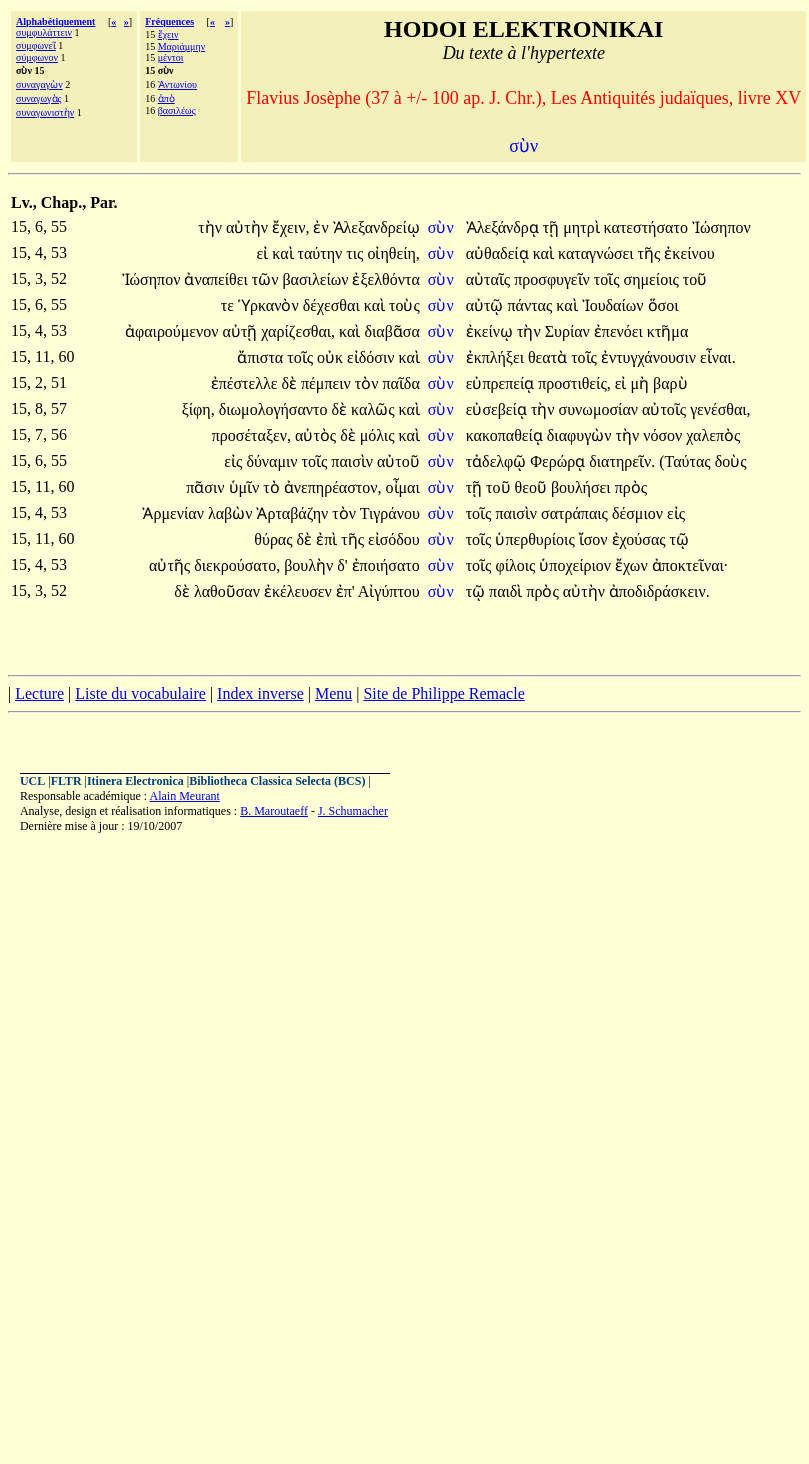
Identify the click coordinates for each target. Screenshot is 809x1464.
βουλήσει (583, 487)
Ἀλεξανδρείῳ (376, 227)
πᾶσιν (207, 487)
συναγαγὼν (39, 84)
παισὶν (354, 461)
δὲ (291, 383)
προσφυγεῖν (554, 279)
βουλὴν (310, 565)
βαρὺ (670, 383)
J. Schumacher (353, 811)
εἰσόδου (394, 539)
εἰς (235, 461)
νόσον (664, 435)
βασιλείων (317, 279)
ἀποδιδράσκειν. (659, 591)
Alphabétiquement (55, 21)
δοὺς (731, 461)
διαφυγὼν (581, 435)
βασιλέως (177, 110)
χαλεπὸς (713, 435)
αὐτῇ (242, 331)
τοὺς (404, 305)
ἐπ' (345, 591)
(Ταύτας (686, 461)
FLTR (66, 781)
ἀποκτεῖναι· (690, 565)
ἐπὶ (328, 539)
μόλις (379, 435)
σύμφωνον (37, 57)
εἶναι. (718, 357)
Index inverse (260, 693)
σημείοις (653, 279)
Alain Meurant (185, 796)
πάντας (531, 305)
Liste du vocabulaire (140, 693)
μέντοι (171, 57)
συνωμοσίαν (600, 409)
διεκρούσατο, (237, 565)
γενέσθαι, (720, 409)
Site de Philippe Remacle (443, 693)
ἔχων (633, 565)
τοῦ (695, 279)
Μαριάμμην (182, 46)
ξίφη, (198, 409)
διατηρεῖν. (622, 461)
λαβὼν (232, 513)
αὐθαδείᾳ (499, 253)
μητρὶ (583, 227)
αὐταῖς (490, 279)
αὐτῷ (487, 305)
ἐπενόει (620, 331)
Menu (333, 693)
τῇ (553, 227)
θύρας (275, 539)
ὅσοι (663, 305)
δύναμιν (273, 461)
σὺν (443, 227)
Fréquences (169, 21)
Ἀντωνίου (177, 84)
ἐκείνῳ (491, 331)
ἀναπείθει (217, 279)
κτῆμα (667, 331)
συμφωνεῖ (36, 45)
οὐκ (332, 357)
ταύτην (322, 253)
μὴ (641, 383)
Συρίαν (569, 331)
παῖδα (400, 383)
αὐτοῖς (666, 409)
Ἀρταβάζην (294, 513)
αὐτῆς (171, 565)
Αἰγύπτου (389, 591)
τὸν (369, 383)
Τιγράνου (390, 513)
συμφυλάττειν (44, 32)
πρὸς (631, 487)
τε (229, 305)
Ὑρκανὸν (270, 305)
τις (356, 253)
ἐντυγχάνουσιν (650, 357)
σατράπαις (576, 513)
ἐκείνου (689, 253)
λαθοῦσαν (229, 591)
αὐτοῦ (398, 461)
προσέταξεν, (251, 435)
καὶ (284, 253)
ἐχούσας (641, 539)
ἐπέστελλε (246, 383)
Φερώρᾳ (559, 461)
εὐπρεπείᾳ (502, 383)
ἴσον (595, 539)
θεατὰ (549, 357)
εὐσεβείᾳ (498, 409)
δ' (342, 565)
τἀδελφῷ (498, 461)
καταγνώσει (598, 253)
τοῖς (609, 279)
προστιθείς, (574, 383)
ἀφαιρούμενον (174, 331)
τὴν (212, 227)
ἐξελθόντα (385, 279)
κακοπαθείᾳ (506, 435)
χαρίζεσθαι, (298, 331)
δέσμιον (639, 513)
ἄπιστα (262, 357)
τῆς (651, 253)
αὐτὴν (249, 227)
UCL (32, 781)
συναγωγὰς (38, 98)
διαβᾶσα (391, 331)
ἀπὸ (166, 98)
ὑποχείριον (577, 565)
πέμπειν (328, 383)
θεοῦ (533, 487)
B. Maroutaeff (274, 811)
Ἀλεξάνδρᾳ (504, 227)
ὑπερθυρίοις (536, 539)
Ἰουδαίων (615, 305)
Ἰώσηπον (721, 227)
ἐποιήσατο (386, 565)
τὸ (273, 487)
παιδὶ (507, 591)
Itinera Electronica (135, 781)
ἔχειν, (290, 227)
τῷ (679, 539)
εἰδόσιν (372, 357)
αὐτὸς (317, 435)
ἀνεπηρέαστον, (333, 487)
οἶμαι (403, 487)
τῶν (267, 279)
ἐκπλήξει (497, 357)
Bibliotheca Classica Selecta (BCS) (277, 781)
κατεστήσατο (648, 227)
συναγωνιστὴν (45, 112)
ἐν (322, 227)
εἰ (265, 253)
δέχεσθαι (333, 305)
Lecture (39, 693)
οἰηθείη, (393, 253)
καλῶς (374, 409)
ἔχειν (168, 34)
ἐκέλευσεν (300, 591)
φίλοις (517, 565)
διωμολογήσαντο (275, 409)
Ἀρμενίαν (174, 513)
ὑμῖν (246, 487)
